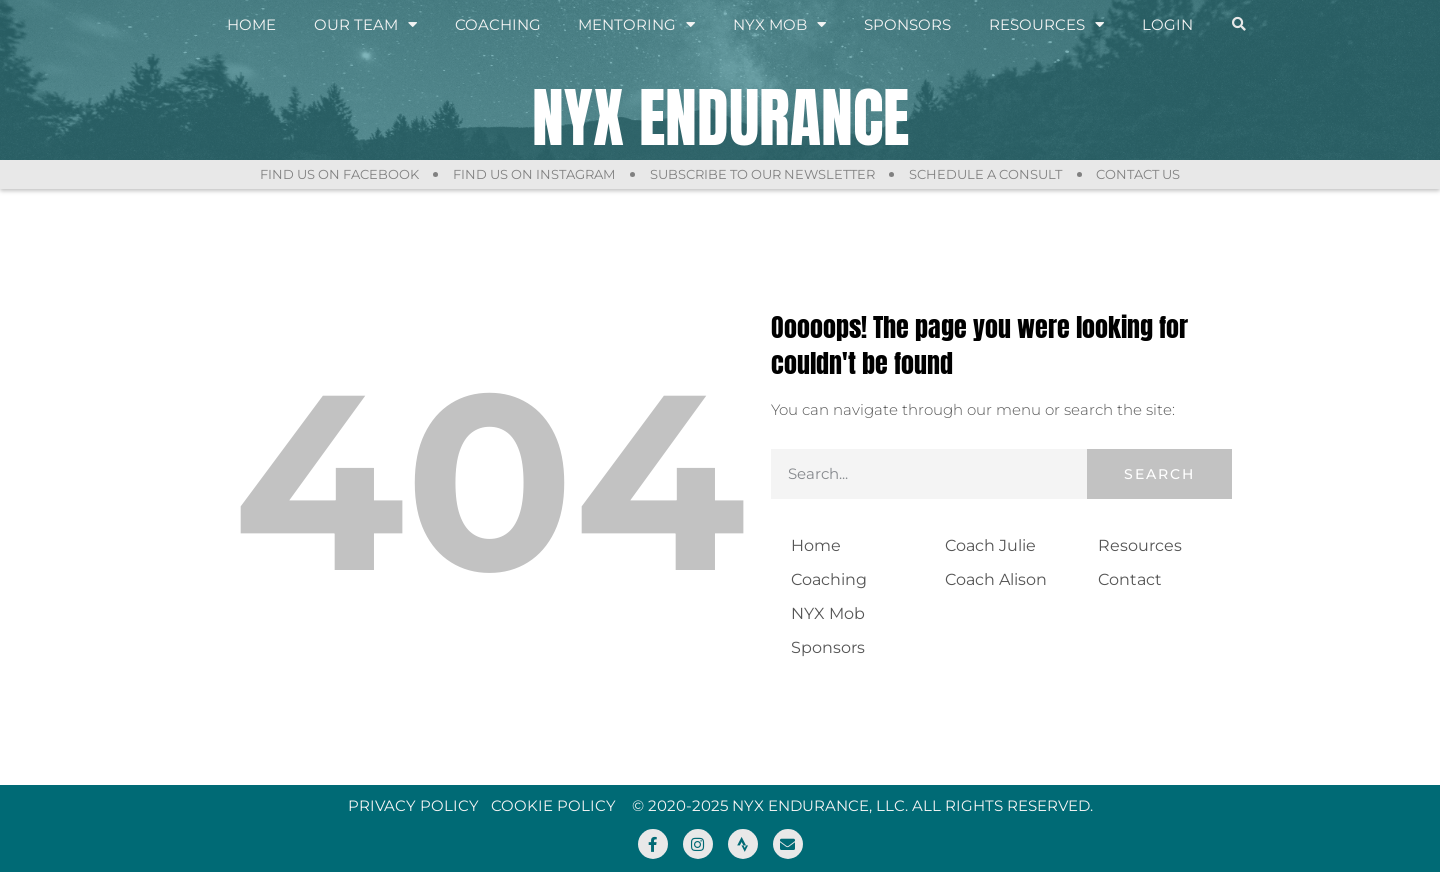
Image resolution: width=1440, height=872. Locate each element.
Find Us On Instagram (534, 174)
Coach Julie (990, 545)
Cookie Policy (553, 805)
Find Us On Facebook (338, 174)
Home (251, 24)
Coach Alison (996, 579)
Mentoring (636, 25)
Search (1159, 474)
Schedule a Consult (986, 174)
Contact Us (1140, 174)
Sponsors (907, 24)
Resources (1046, 25)
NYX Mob (779, 25)
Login (1167, 24)
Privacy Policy (413, 805)
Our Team (365, 25)
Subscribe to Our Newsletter (762, 174)
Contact (1130, 579)
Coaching (498, 24)
